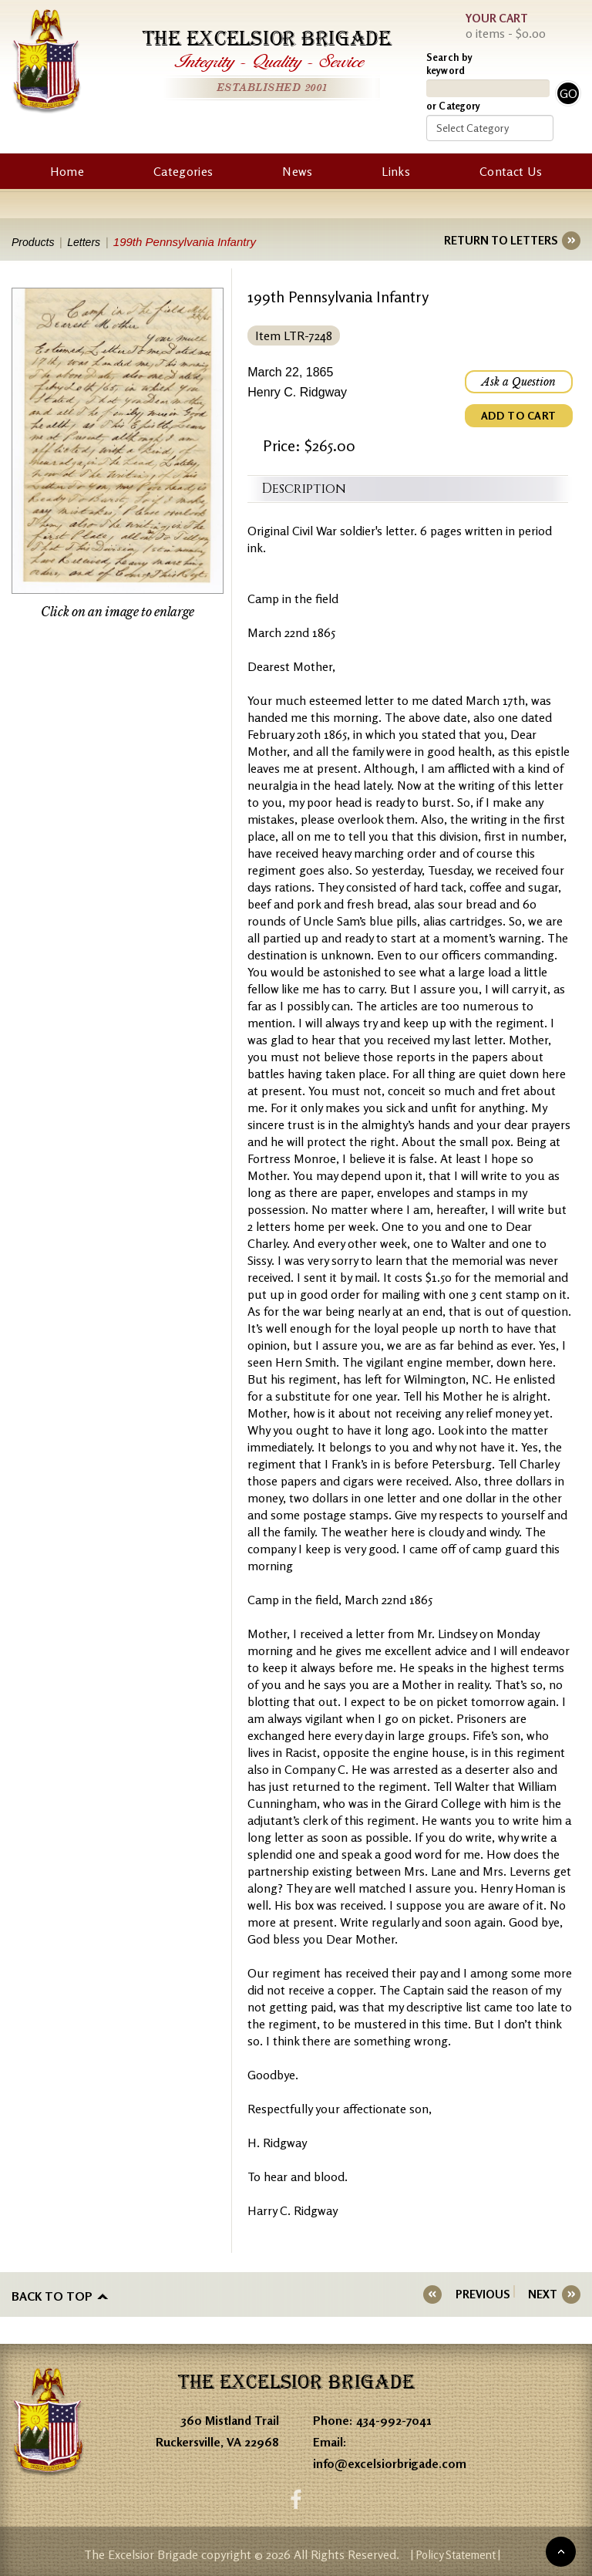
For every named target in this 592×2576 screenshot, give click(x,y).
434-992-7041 (394, 2416)
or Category (453, 105)
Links (396, 171)
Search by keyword (449, 63)
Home (67, 171)
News (297, 171)
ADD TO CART (519, 415)
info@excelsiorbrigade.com (389, 2459)
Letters (90, 241)
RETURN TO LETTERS (500, 240)
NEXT (542, 2294)
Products (34, 241)
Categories (183, 171)
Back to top (52, 2294)
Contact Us (510, 171)
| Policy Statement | (455, 2552)
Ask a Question (519, 382)
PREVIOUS (492, 2294)
